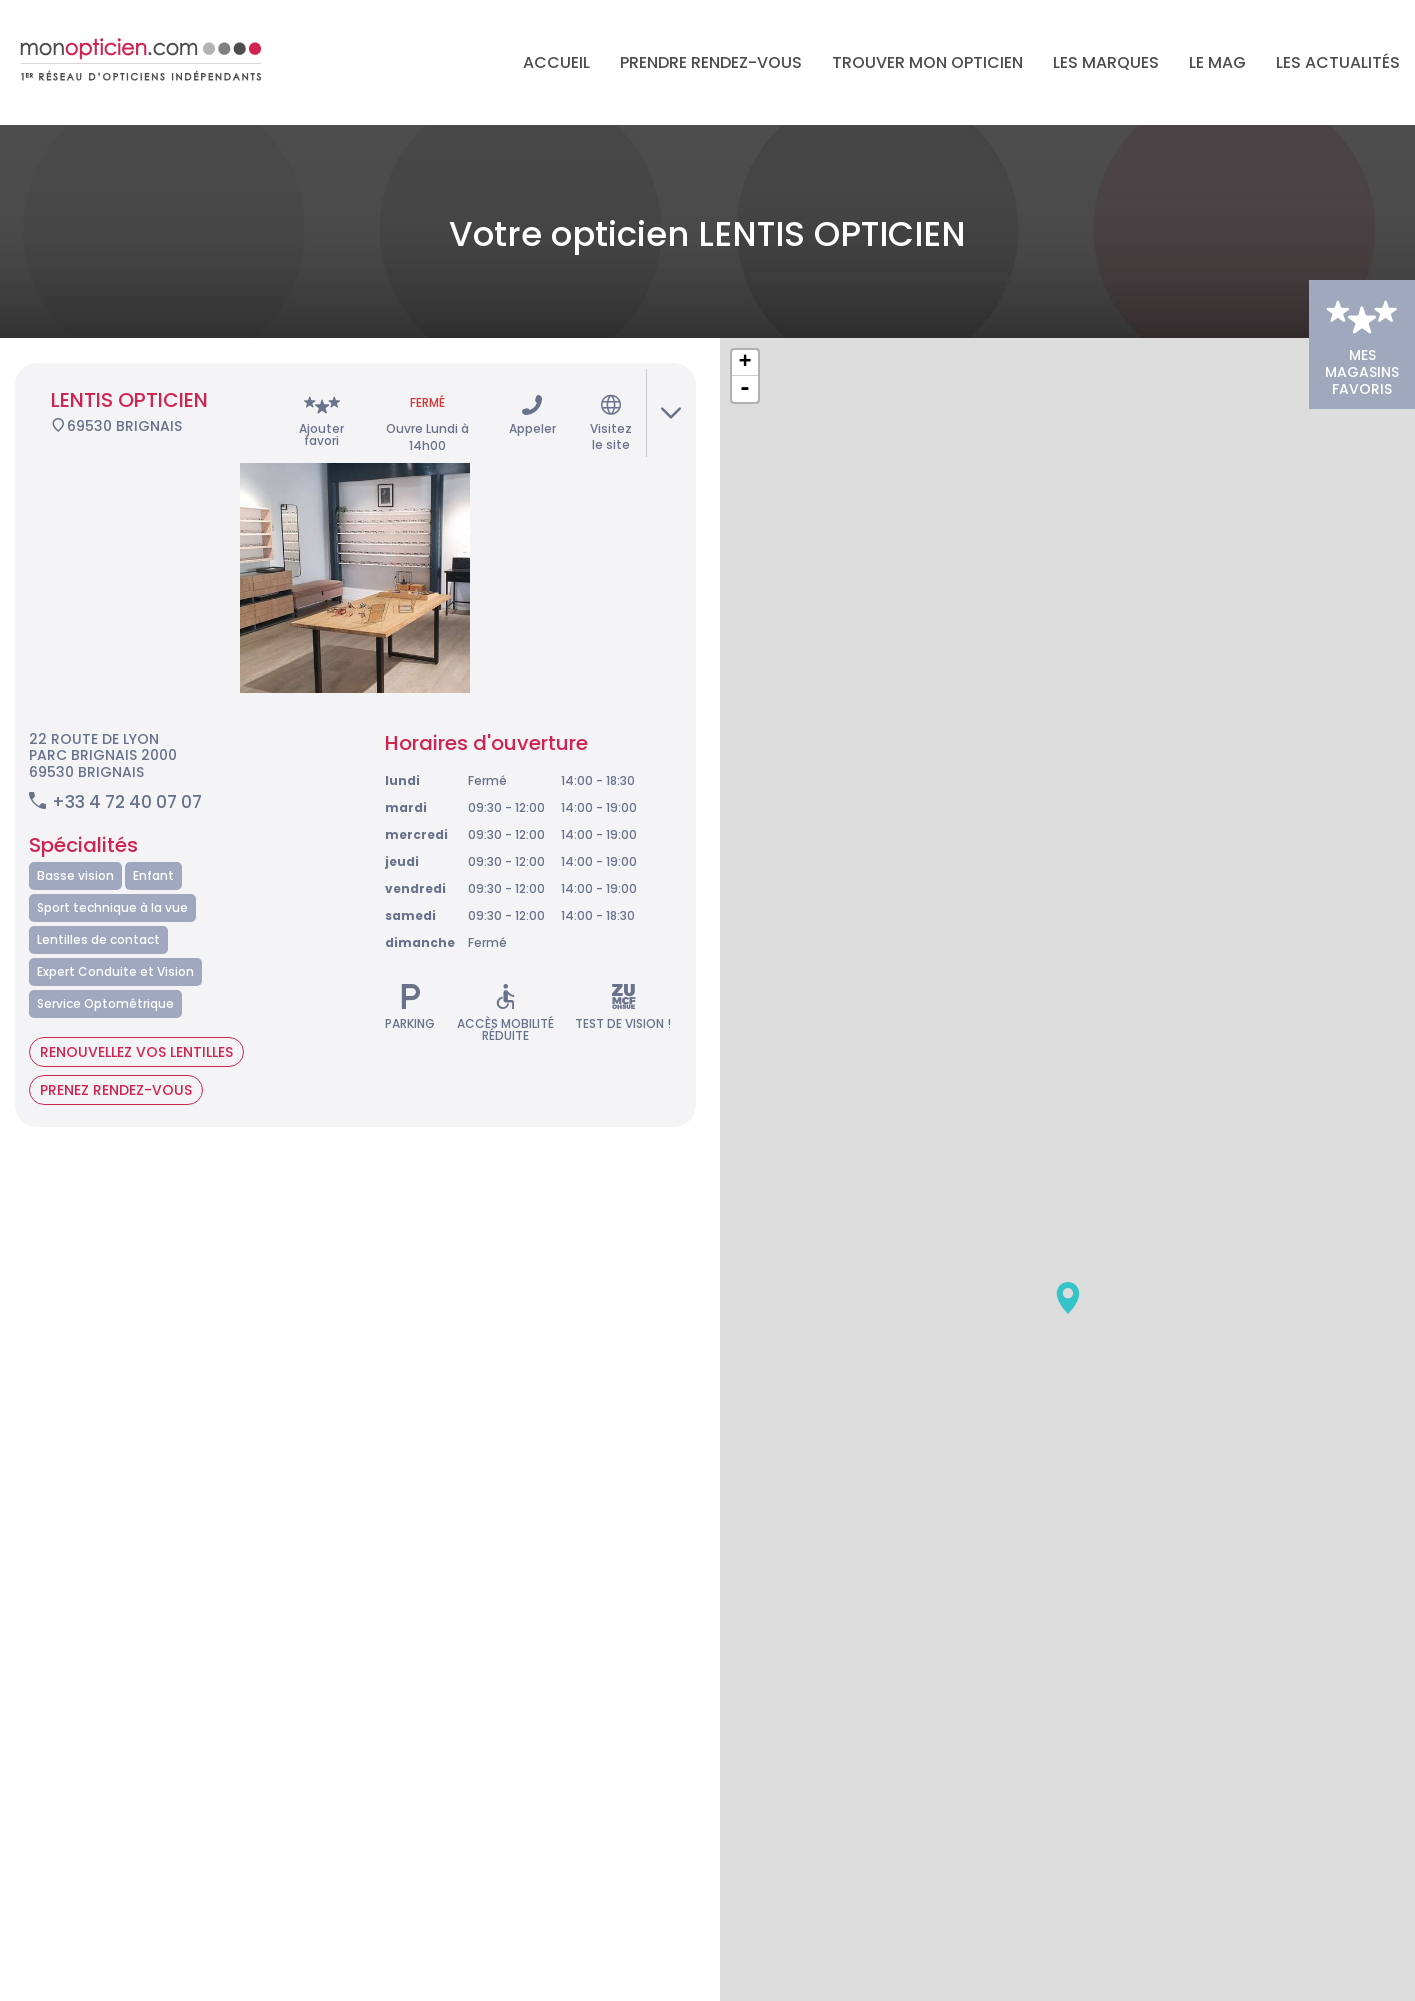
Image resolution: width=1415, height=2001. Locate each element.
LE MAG (1217, 62)
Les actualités (1338, 62)
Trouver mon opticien (927, 62)
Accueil (556, 62)
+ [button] (744, 330)
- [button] (745, 356)
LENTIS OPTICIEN (129, 367)
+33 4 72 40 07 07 (127, 769)
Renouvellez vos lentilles (136, 1019)
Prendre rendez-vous (711, 62)
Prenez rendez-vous (116, 1057)
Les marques (1106, 62)
